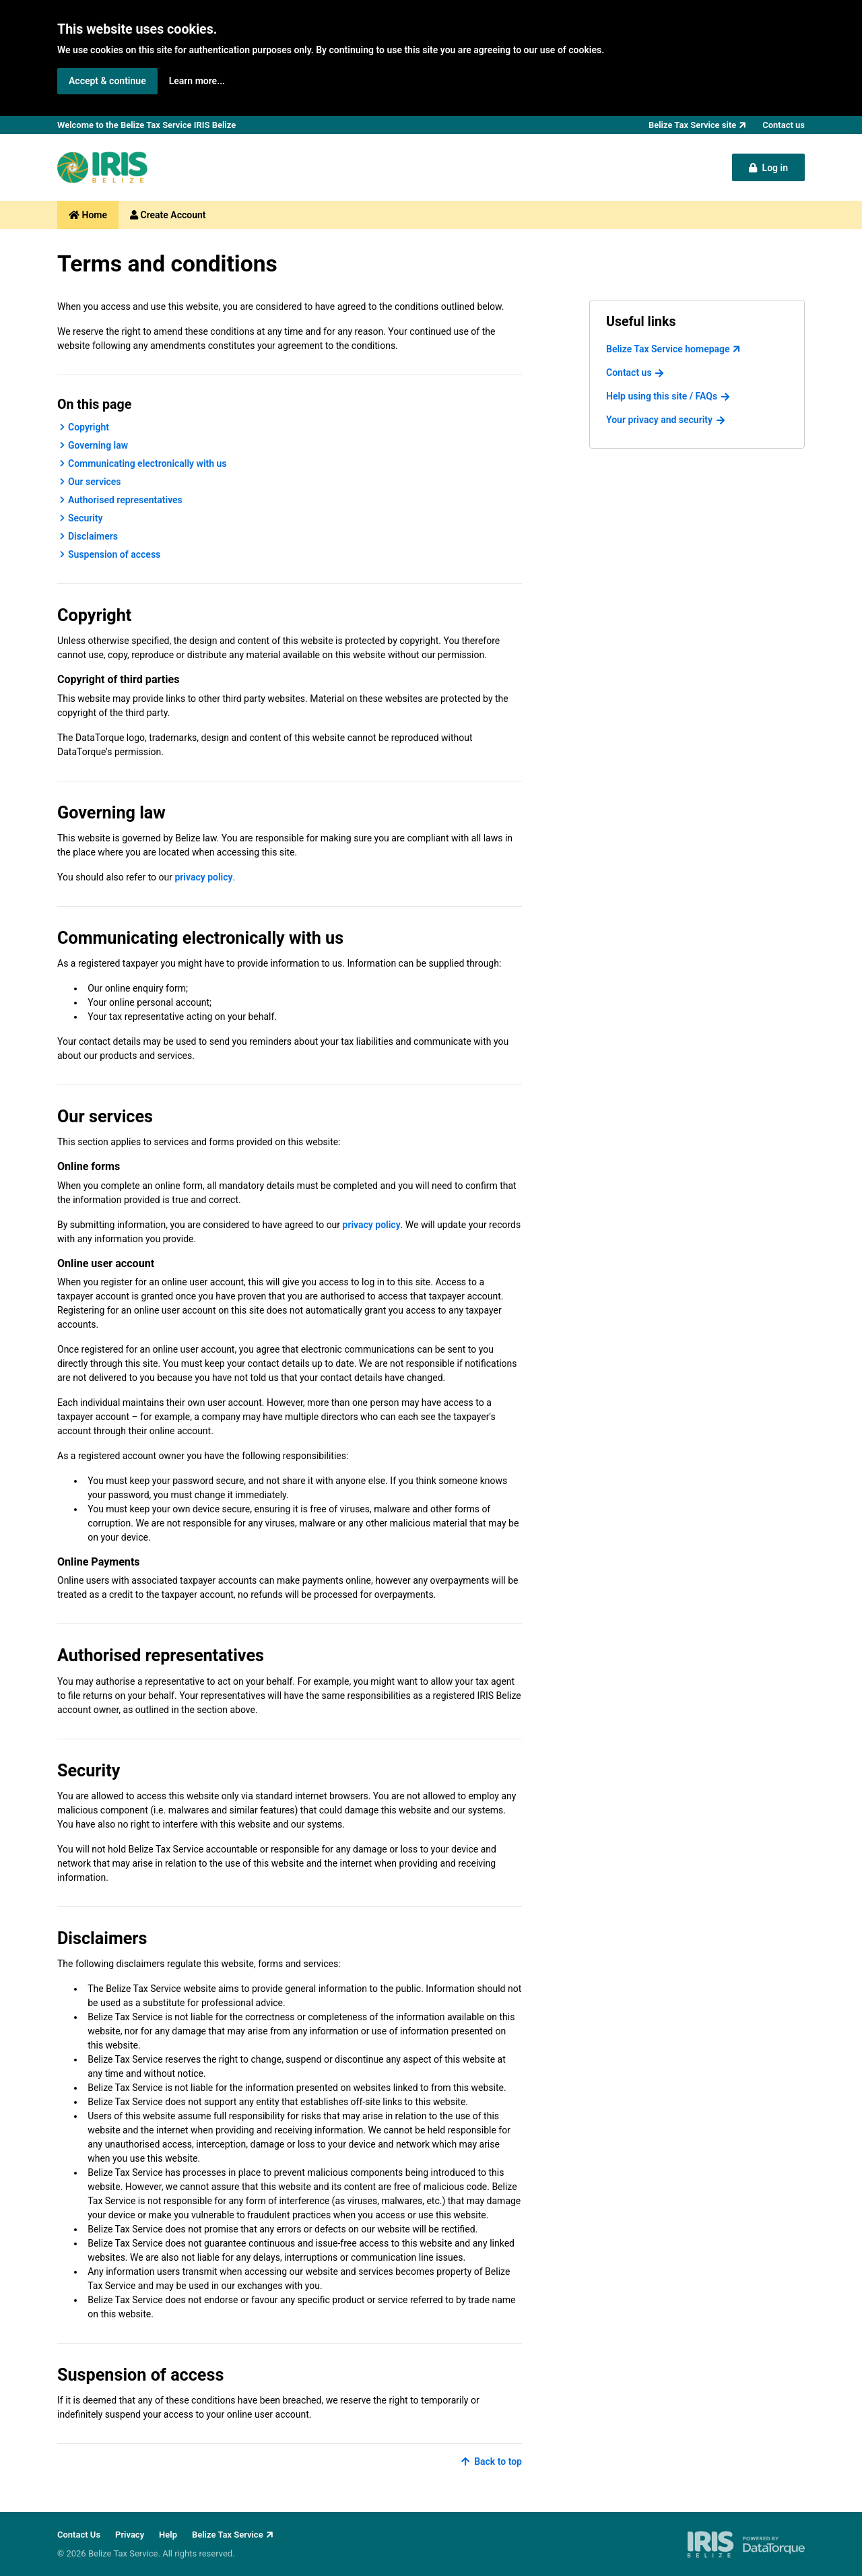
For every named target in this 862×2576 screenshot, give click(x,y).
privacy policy (203, 877)
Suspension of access (114, 554)
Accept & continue (107, 80)
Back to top (491, 2461)
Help (168, 2535)
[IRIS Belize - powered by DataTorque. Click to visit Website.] (746, 2544)
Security (85, 518)
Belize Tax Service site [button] (692, 125)
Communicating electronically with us (147, 463)
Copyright (88, 427)
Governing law (98, 445)
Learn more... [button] (197, 80)
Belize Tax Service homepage (668, 349)
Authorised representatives (125, 499)
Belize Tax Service (227, 2535)
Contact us (629, 372)
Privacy (129, 2535)
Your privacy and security (659, 419)
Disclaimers (93, 536)
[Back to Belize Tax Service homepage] (102, 167)
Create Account (168, 215)
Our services (94, 481)
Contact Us (78, 2535)
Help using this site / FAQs (661, 396)
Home (88, 215)
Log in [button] (768, 167)
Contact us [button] (783, 125)
